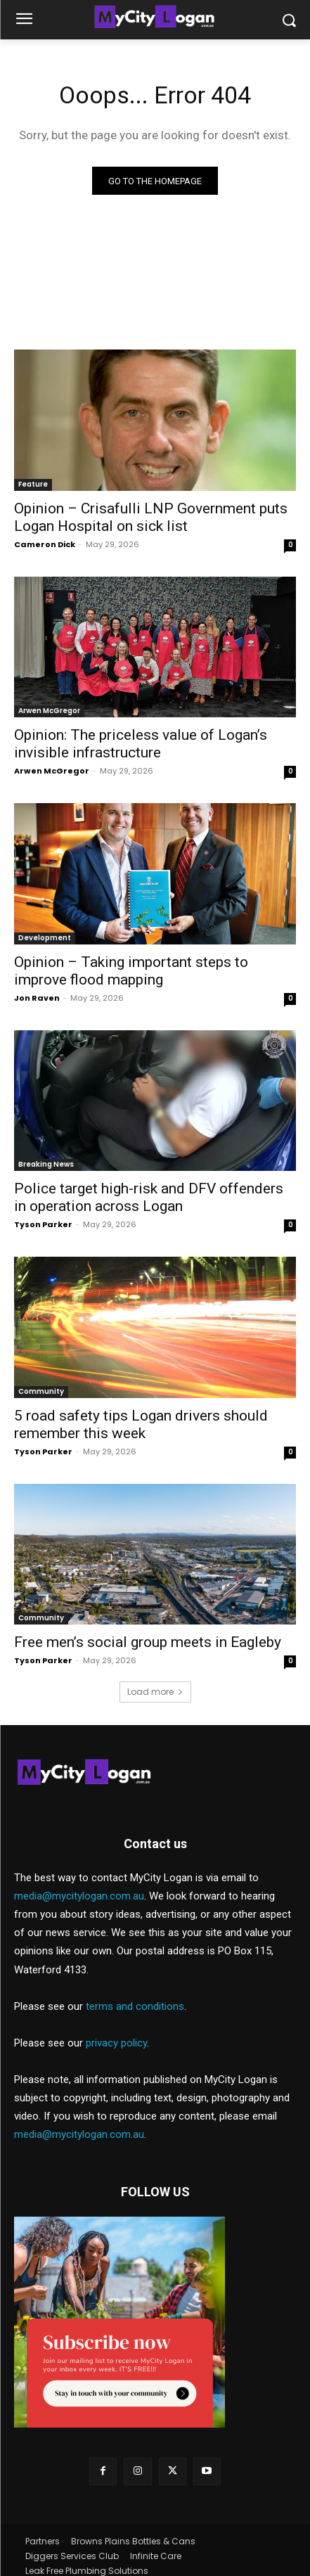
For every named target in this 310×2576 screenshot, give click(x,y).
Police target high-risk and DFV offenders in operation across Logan (148, 1197)
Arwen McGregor (49, 710)
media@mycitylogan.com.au (79, 1896)
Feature (33, 484)
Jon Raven (37, 998)
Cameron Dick (44, 544)
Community (41, 1391)
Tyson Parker (43, 1224)
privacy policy (116, 2043)
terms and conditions (135, 2006)
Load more (155, 1692)
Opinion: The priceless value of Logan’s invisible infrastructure (140, 743)
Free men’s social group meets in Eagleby (147, 1642)
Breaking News (46, 1164)
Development (44, 938)
